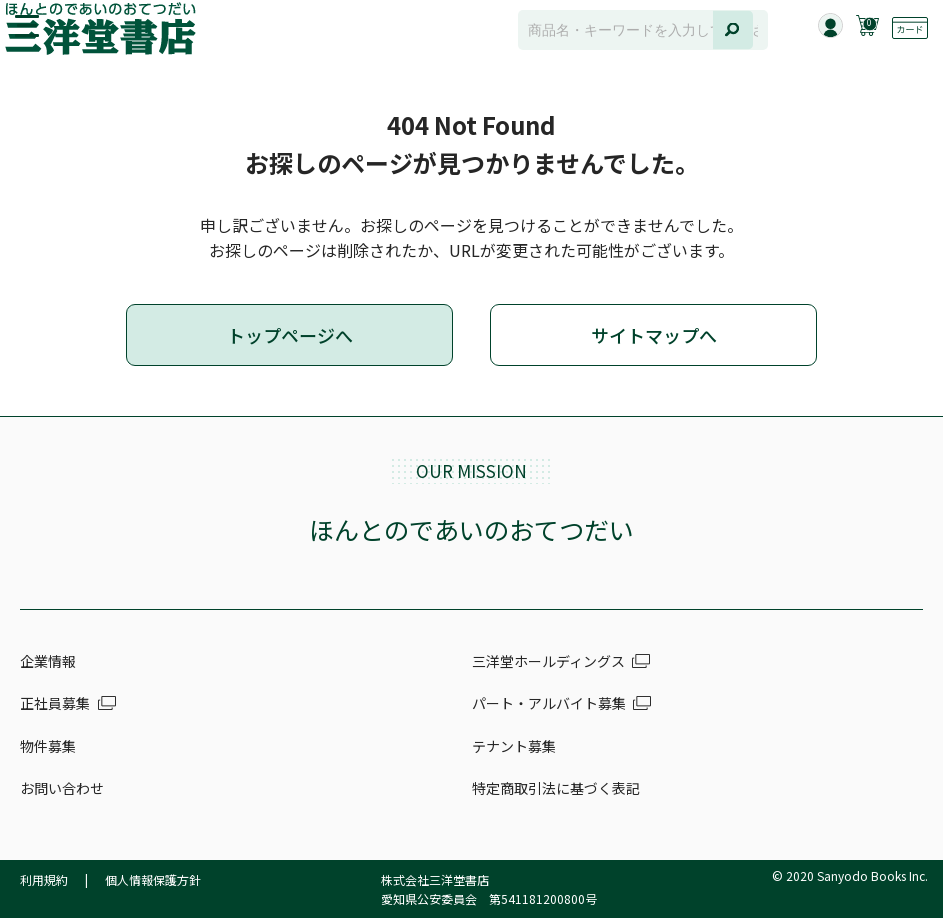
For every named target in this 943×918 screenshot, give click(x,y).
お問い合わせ (62, 788)
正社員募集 (55, 703)
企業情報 (48, 661)
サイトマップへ (654, 335)
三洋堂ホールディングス (548, 661)
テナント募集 (514, 746)
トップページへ (290, 335)
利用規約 (44, 879)
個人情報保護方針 (153, 879)
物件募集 (48, 746)
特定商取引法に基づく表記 (556, 788)
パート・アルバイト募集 (549, 703)
